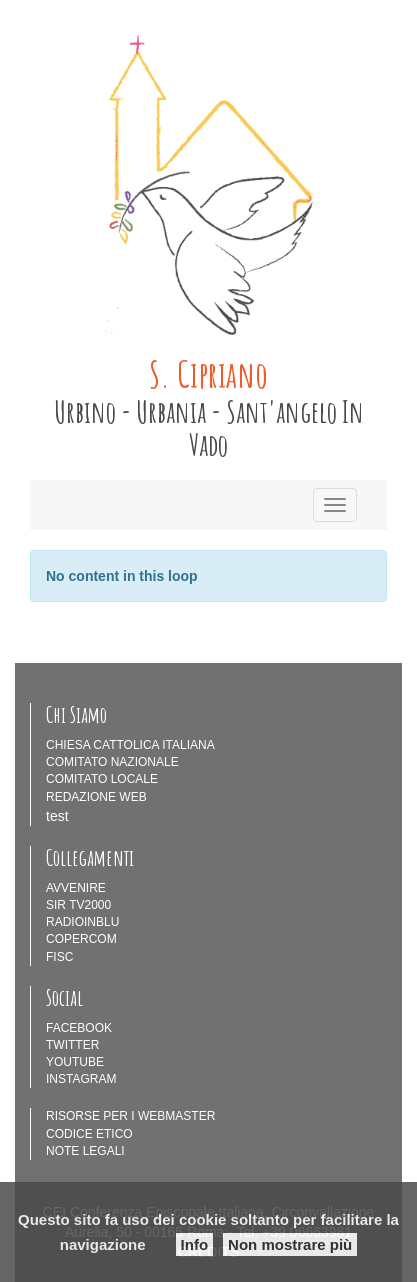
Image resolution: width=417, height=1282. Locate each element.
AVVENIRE (76, 888)
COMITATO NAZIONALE (112, 762)
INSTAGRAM (81, 1079)
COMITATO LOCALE (102, 779)
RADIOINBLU (82, 922)
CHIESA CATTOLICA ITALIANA (130, 745)
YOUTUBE (75, 1062)
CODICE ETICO (89, 1134)
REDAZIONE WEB (96, 797)
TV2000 (90, 905)
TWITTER (72, 1045)
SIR (56, 905)
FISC (59, 957)
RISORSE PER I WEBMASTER (130, 1116)
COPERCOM (81, 939)
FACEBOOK (79, 1028)
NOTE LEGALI (85, 1151)
